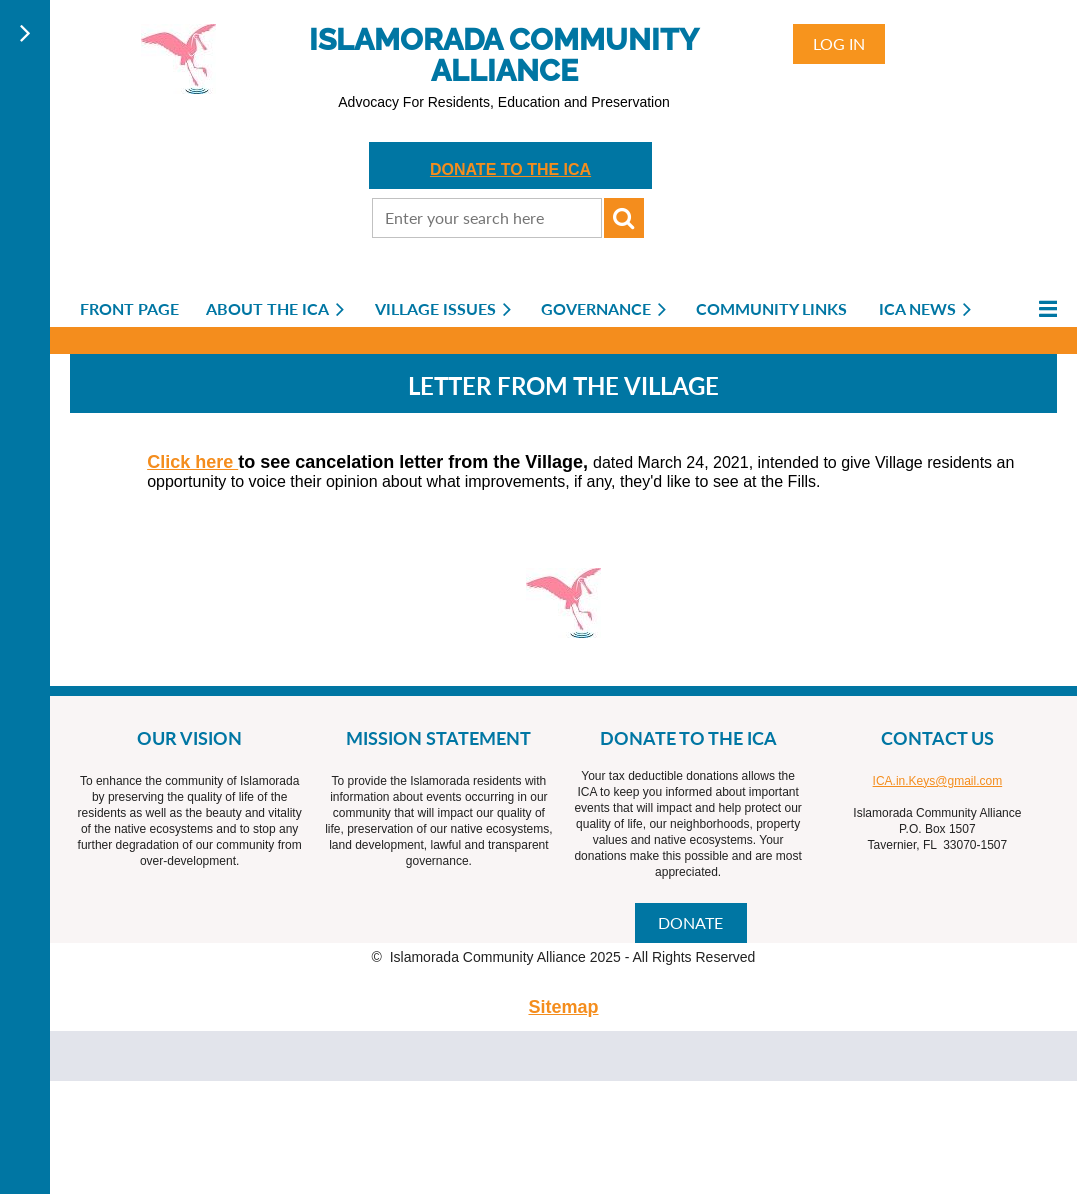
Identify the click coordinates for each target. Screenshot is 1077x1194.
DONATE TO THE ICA (510, 169)
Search (624, 218)
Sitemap (563, 1007)
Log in (839, 43)
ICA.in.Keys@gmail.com (938, 781)
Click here (192, 462)
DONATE (690, 922)
